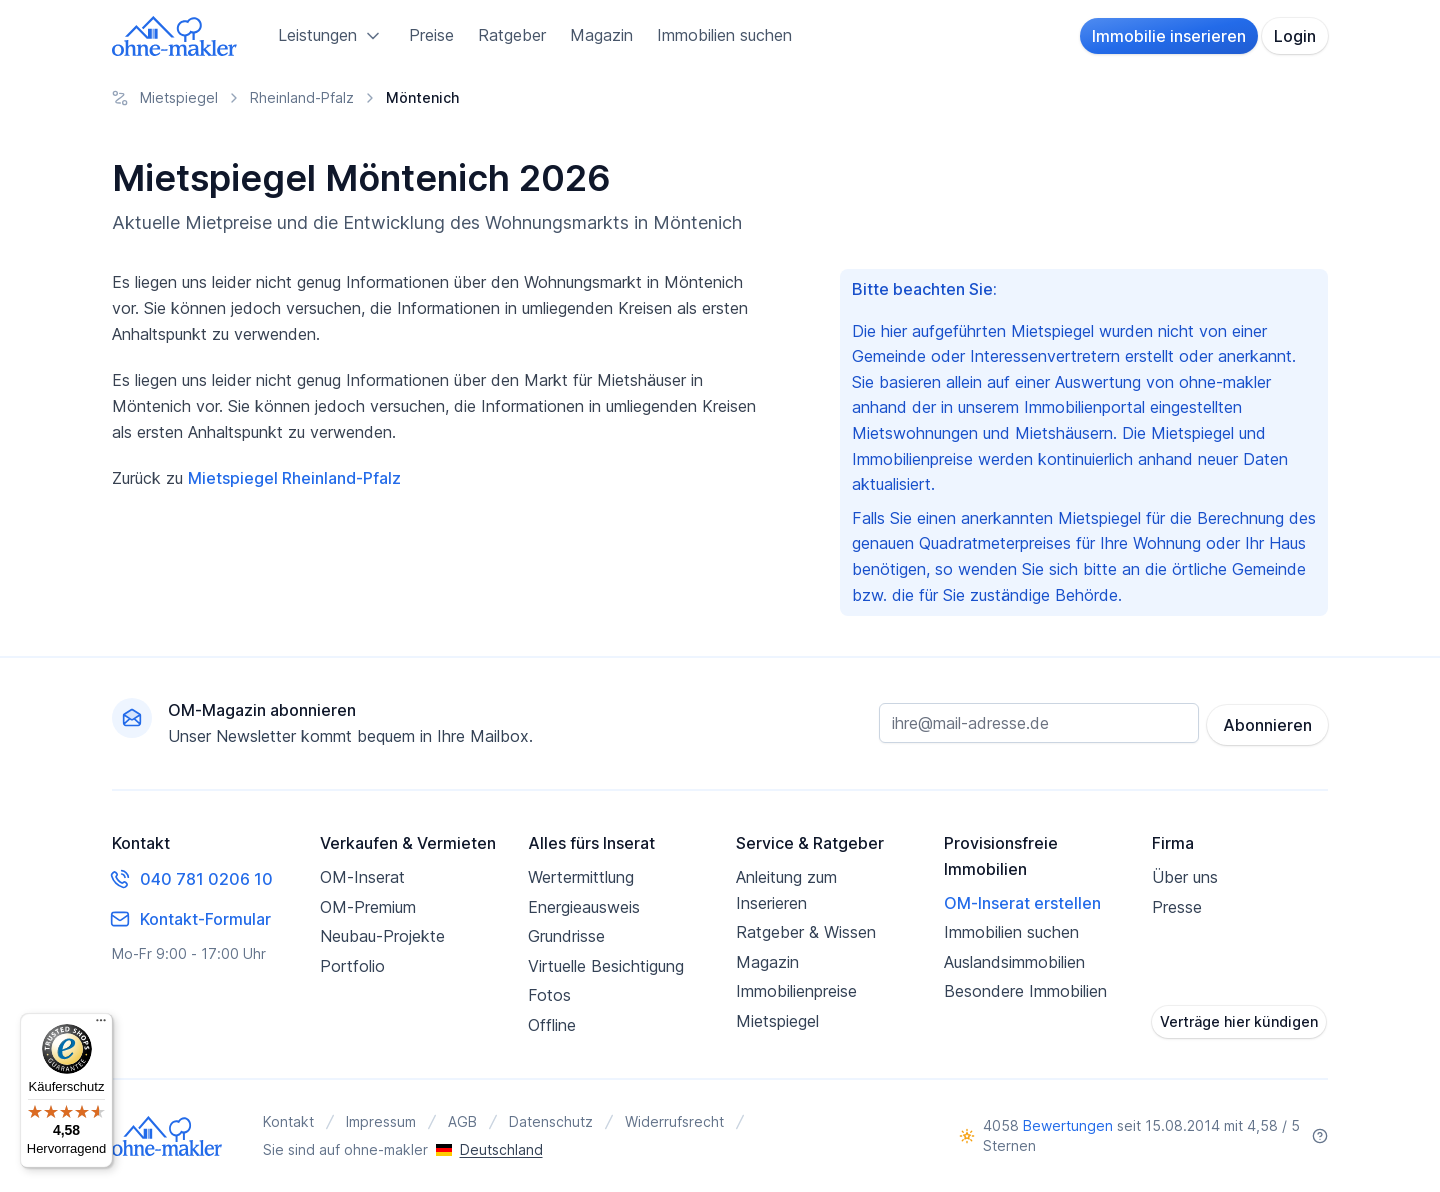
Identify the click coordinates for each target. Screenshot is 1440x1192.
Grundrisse (566, 936)
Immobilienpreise (796, 991)
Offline (552, 1025)
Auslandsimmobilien (1014, 962)
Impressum (381, 1121)
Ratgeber (512, 35)
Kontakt (288, 1121)
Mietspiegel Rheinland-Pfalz (294, 478)
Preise (431, 35)
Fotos (549, 995)
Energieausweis (584, 907)
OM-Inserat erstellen (1022, 903)
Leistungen (331, 36)
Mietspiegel (777, 1021)
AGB (462, 1121)
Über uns (1185, 877)
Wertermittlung (581, 877)
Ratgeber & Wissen (806, 932)
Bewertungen (1068, 1125)
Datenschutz (551, 1121)
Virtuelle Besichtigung (606, 966)
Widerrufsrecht (674, 1121)
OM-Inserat (362, 877)
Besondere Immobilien (1025, 991)
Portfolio (352, 966)
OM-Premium (368, 907)
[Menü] (101, 1025)
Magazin (601, 35)
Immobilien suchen (724, 35)
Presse (1177, 907)
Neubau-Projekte (382, 936)
